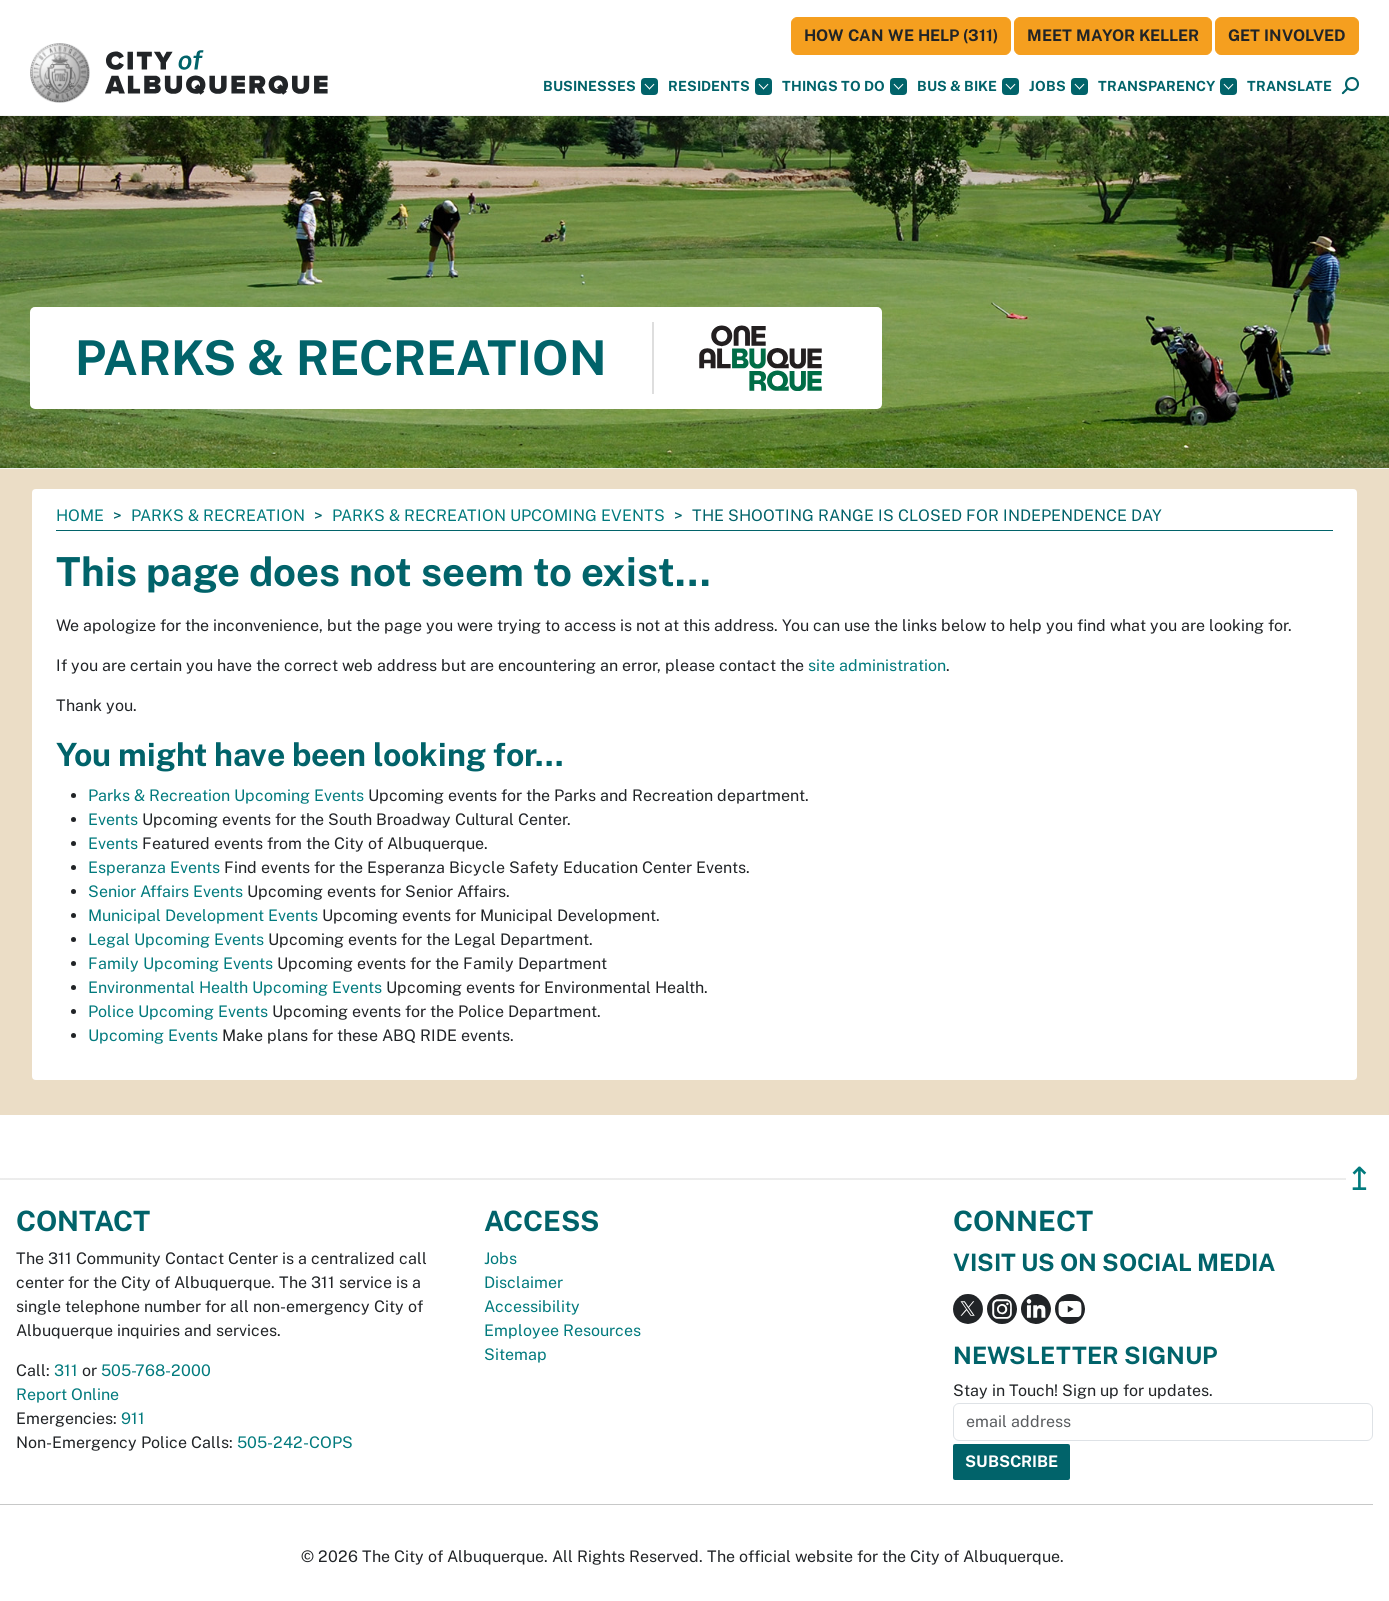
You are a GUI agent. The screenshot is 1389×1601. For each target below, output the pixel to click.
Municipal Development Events (203, 915)
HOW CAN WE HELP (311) (901, 35)
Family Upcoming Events (180, 963)
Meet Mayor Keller (1113, 35)
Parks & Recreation (218, 515)
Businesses (600, 86)
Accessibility (532, 1306)
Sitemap (515, 1354)
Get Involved (1287, 35)
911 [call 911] (133, 1418)
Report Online (67, 1394)
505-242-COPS (295, 1442)
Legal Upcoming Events (176, 939)
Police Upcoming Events (178, 1011)
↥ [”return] (1359, 1178)
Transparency (1167, 86)
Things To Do (844, 86)
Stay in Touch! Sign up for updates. (1083, 1390)
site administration (877, 665)
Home (80, 515)
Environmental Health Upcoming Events (235, 987)
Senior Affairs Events (165, 891)
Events (113, 819)
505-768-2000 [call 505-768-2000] (156, 1370)
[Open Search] (1350, 86)
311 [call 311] (66, 1370)
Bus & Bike (968, 86)
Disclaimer (523, 1282)
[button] (1289, 86)
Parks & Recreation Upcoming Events (498, 515)
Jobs (1058, 86)
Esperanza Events (154, 867)
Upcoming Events (153, 1035)
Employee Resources (562, 1330)
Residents (720, 86)
